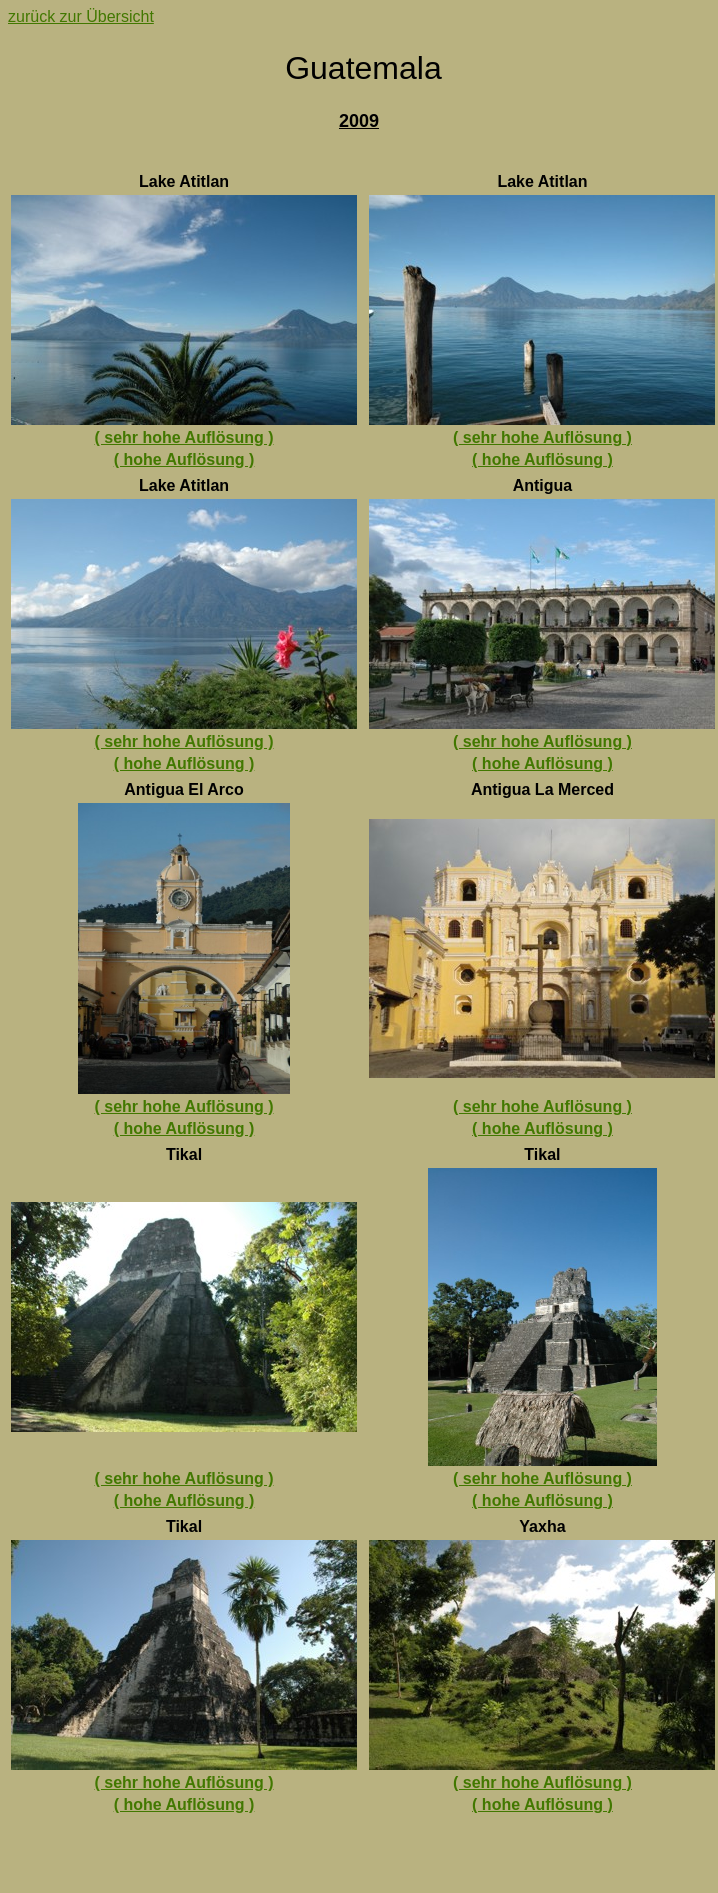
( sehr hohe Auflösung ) (184, 437)
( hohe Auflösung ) (184, 459)
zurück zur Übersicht (81, 16)
